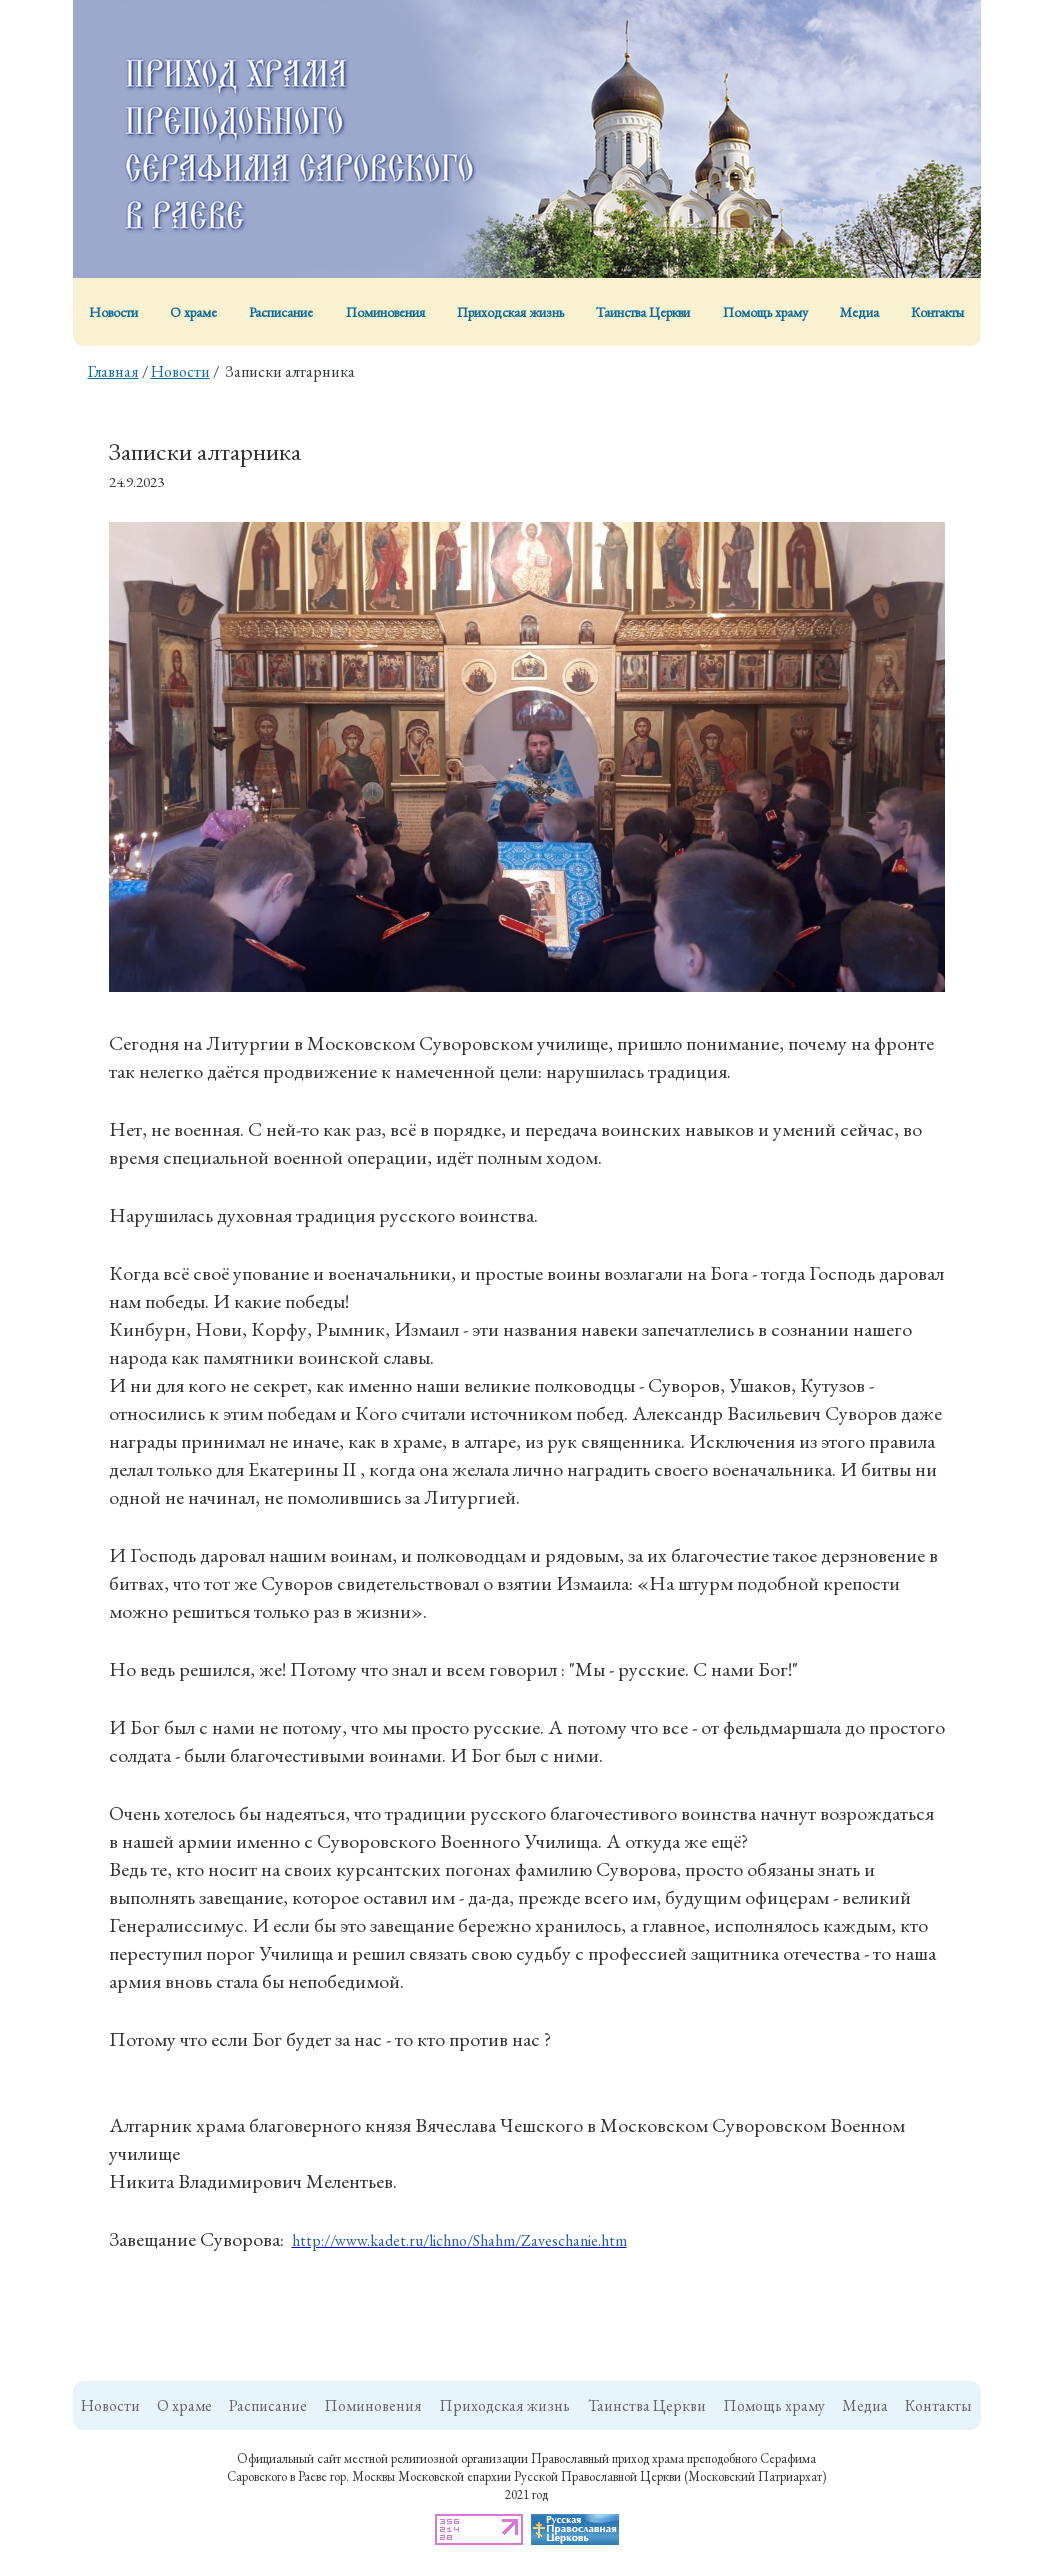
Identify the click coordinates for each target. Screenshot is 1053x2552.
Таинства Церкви (643, 312)
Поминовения (385, 312)
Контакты (937, 312)
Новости (113, 312)
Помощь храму (765, 312)
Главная (113, 371)
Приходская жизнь (510, 312)
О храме (193, 312)
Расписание (281, 312)
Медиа (859, 312)
